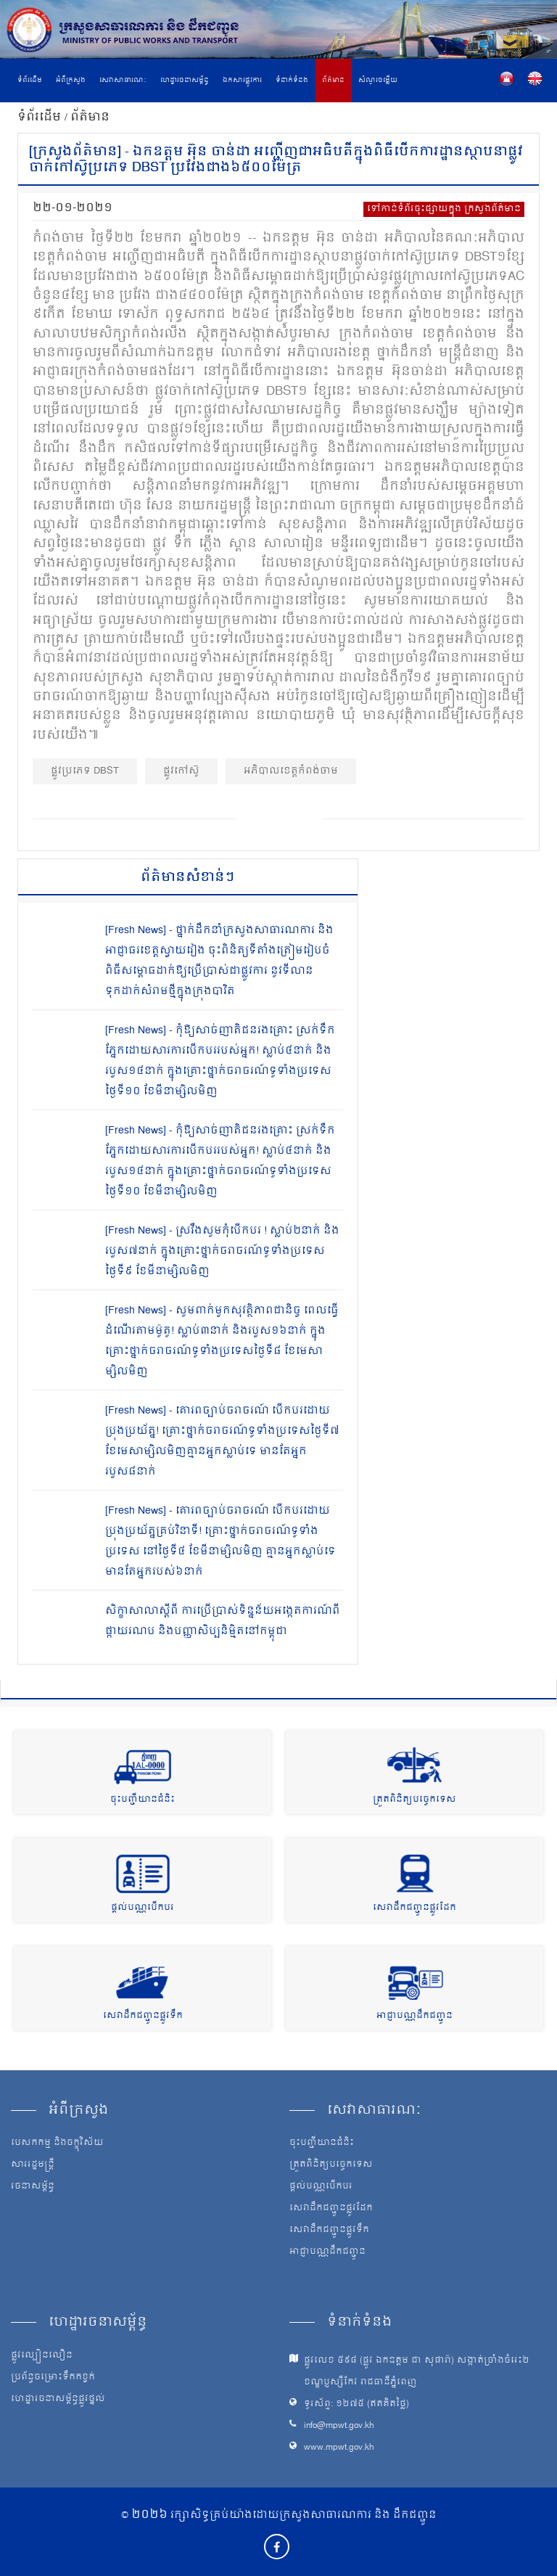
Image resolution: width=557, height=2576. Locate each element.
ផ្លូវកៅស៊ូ (181, 771)
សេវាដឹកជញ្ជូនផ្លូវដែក (414, 1908)
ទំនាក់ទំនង (292, 80)
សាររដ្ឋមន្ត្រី (32, 2165)
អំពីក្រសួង (71, 80)
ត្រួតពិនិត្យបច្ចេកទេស (414, 1800)
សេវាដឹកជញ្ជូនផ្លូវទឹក (143, 2016)
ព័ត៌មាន (333, 80)
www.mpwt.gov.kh (339, 2448)
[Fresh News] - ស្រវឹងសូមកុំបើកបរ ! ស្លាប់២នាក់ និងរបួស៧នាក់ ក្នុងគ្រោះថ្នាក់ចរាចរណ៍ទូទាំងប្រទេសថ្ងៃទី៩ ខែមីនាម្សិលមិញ (222, 1251)
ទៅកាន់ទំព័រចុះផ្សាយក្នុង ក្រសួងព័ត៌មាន (444, 209)
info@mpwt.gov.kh (339, 2426)
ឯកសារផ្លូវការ (242, 80)
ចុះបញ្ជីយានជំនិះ (142, 1800)
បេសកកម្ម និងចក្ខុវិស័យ (57, 2143)
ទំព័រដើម (29, 80)
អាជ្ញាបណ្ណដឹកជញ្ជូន (414, 2016)
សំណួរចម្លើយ (377, 80)
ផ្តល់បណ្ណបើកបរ (142, 1908)
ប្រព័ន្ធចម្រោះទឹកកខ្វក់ (53, 2377)
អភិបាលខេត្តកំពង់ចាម (291, 771)
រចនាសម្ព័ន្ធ (32, 2187)
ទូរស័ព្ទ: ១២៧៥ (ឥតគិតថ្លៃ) (356, 2404)
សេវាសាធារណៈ (123, 80)
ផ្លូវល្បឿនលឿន (42, 2356)
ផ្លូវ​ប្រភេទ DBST (85, 771)
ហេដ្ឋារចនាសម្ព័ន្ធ (184, 80)
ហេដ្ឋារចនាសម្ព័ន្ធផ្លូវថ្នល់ (58, 2399)
